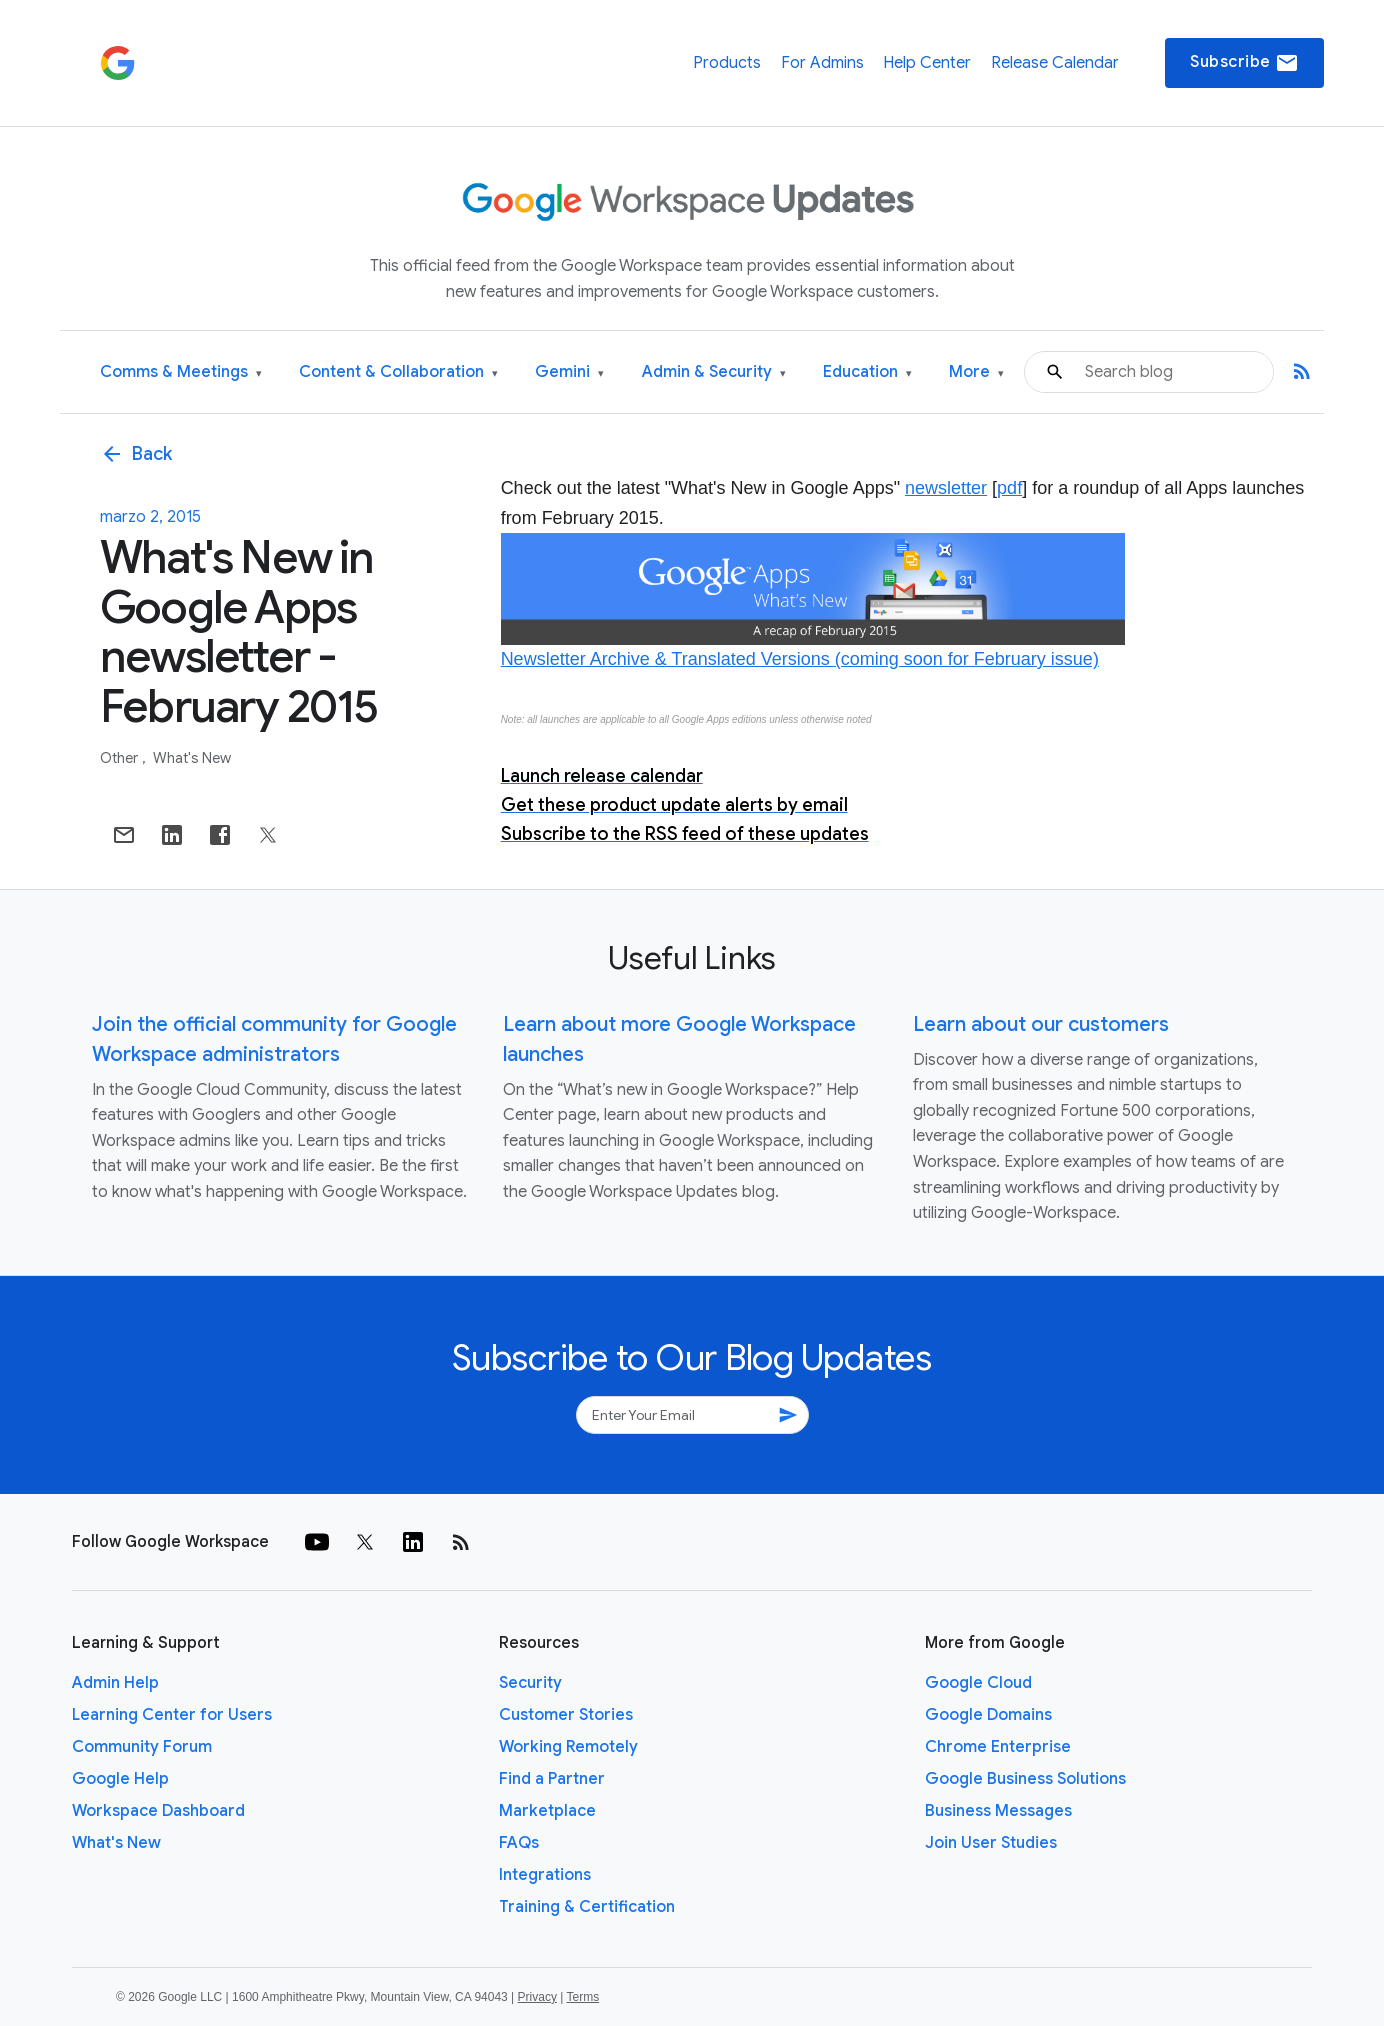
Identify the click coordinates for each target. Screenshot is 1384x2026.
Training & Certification (587, 1907)
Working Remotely (568, 1747)
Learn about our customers (1041, 1024)
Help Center (927, 63)
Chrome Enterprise (998, 1747)
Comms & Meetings (181, 372)
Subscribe (1244, 63)
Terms (582, 1997)
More (976, 372)
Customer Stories (566, 1715)
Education (867, 372)
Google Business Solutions (1025, 1779)
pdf (1009, 488)
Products (727, 63)
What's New (192, 758)
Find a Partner (552, 1779)
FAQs (519, 1843)
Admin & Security (714, 372)
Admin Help (115, 1683)
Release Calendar (1055, 63)
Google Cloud (978, 1683)
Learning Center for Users (172, 1715)
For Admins (822, 63)
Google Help (120, 1779)
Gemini (569, 372)
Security (530, 1683)
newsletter (946, 488)
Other (120, 758)
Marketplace (547, 1811)
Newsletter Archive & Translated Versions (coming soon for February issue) (800, 659)
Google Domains (988, 1715)
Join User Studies (991, 1843)
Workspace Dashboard (158, 1811)
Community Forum (142, 1747)
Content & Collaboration (398, 372)
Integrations (545, 1875)
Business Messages (998, 1811)
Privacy (537, 1997)
